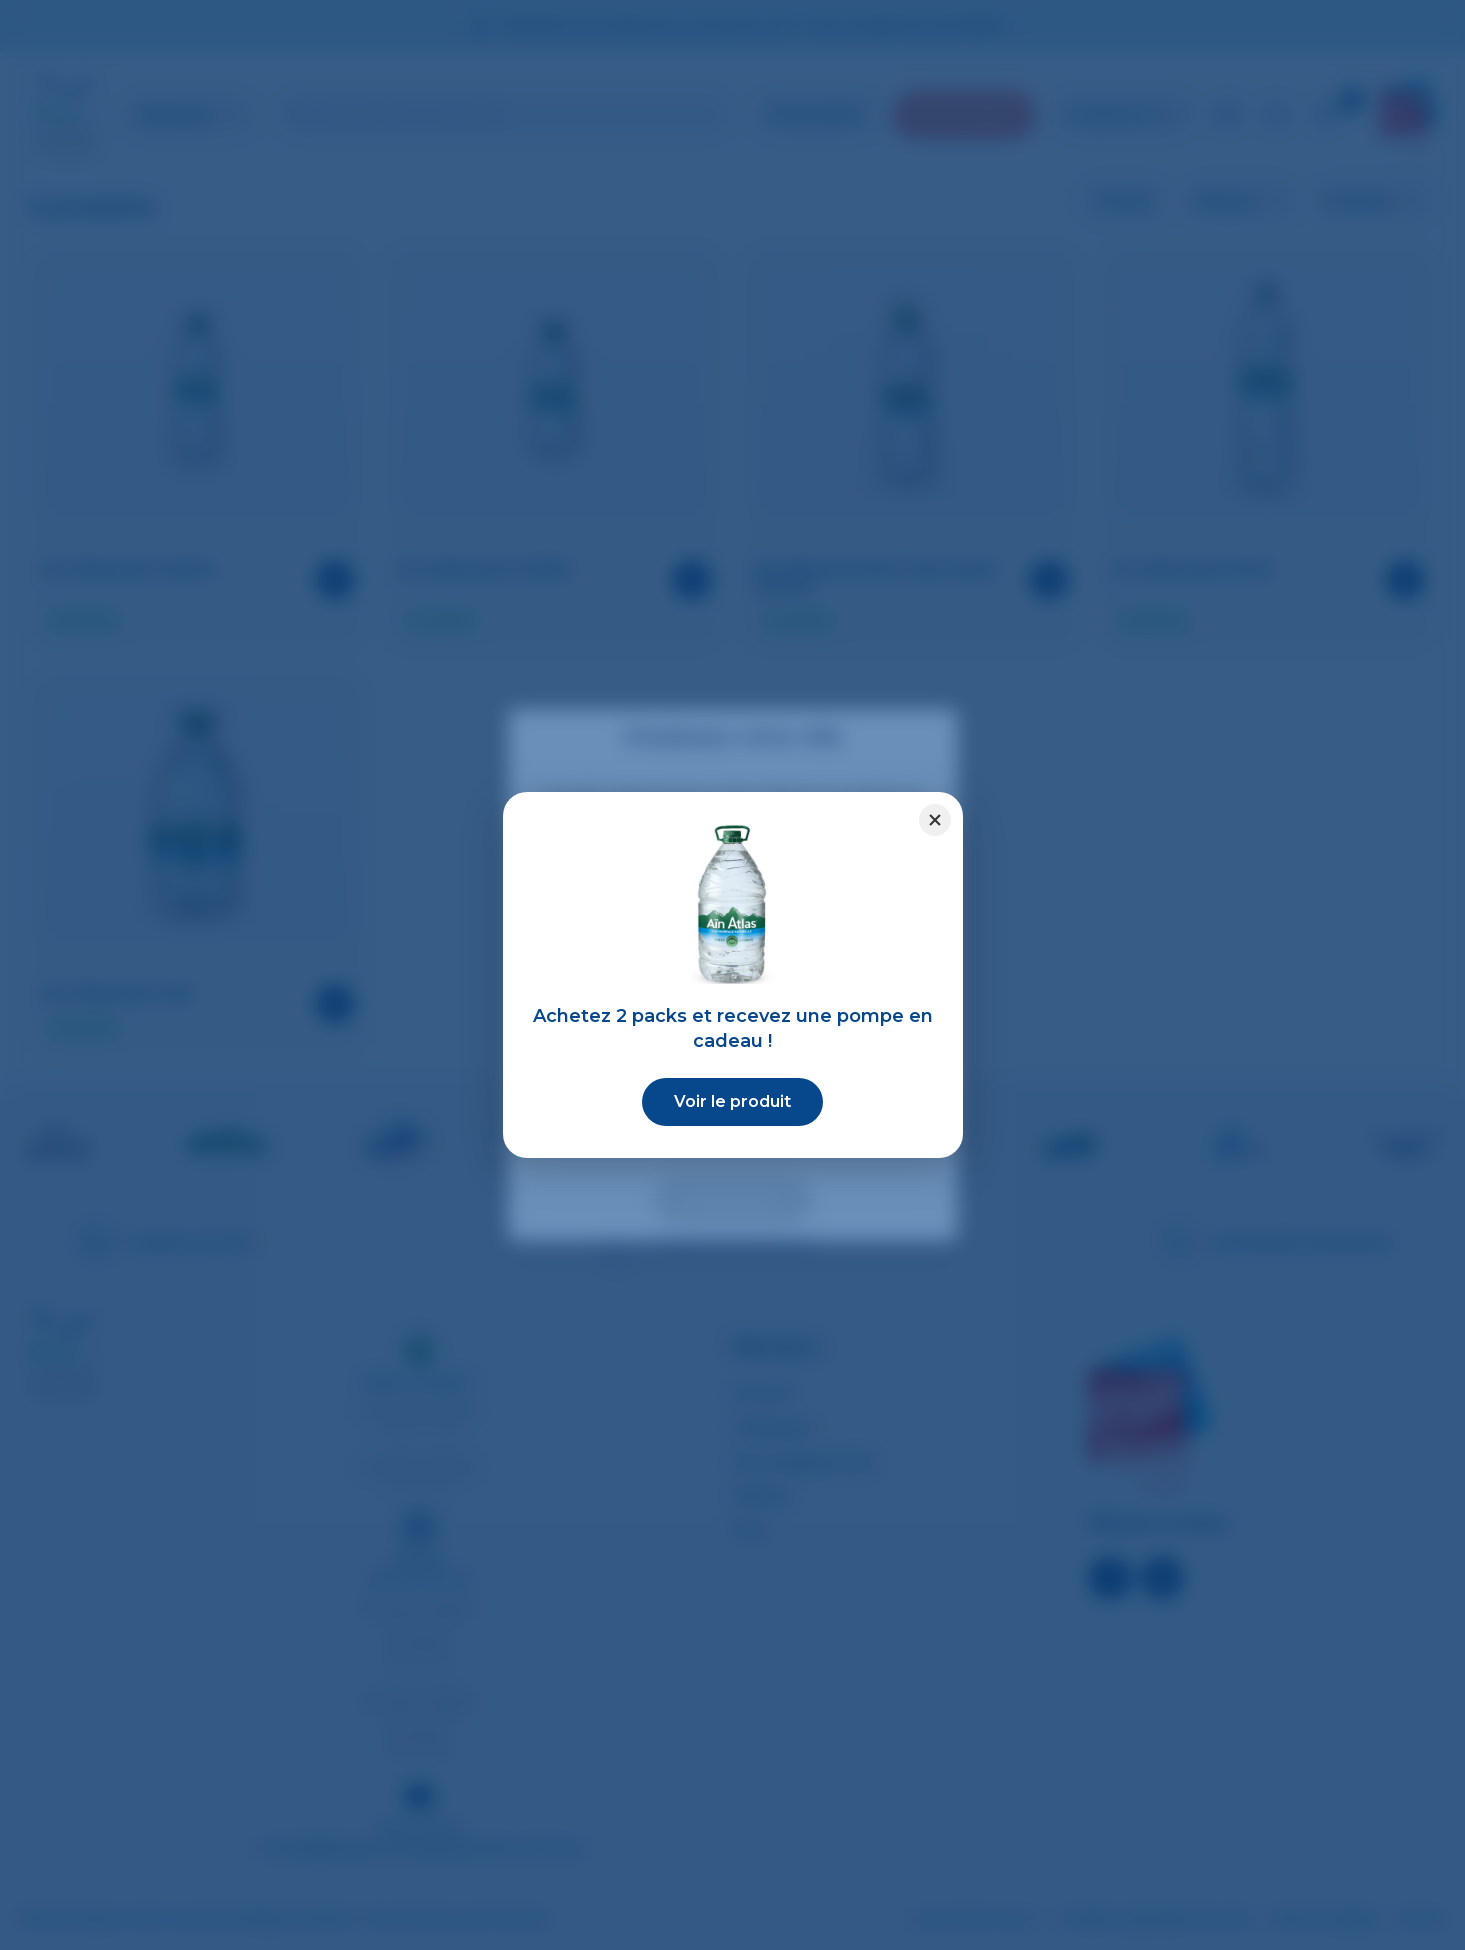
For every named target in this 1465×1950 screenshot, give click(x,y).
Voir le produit (732, 1101)
